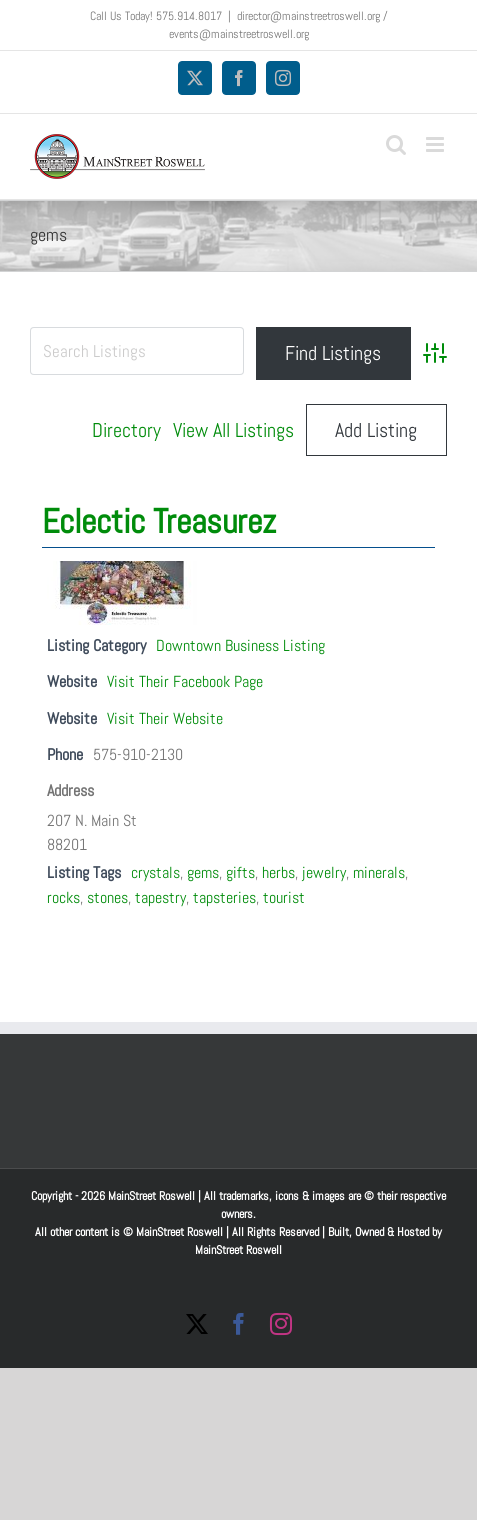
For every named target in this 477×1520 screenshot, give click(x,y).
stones (107, 897)
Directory (126, 430)
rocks (63, 897)
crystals (155, 872)
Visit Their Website (165, 718)
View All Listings (233, 430)
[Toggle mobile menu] (436, 144)
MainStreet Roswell (238, 1250)
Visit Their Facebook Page (185, 681)
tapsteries (224, 897)
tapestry (160, 897)
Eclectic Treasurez (159, 521)
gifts (240, 872)
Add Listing (376, 430)
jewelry (324, 872)
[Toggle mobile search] (396, 144)
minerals (379, 872)
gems (203, 872)
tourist (284, 897)
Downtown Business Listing (240, 645)
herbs (278, 872)
